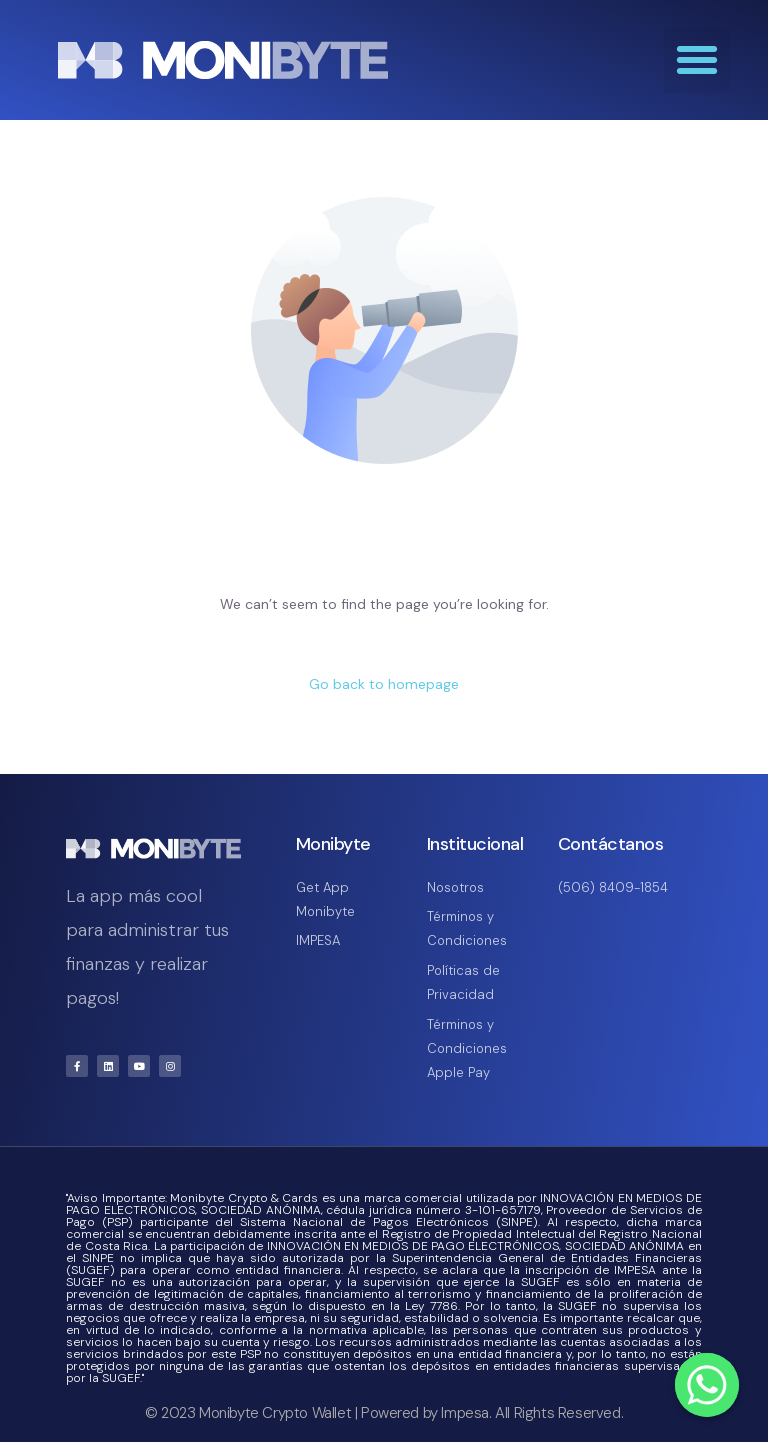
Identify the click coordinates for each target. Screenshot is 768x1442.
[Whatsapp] (707, 1385)
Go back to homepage (384, 684)
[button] (697, 60)
